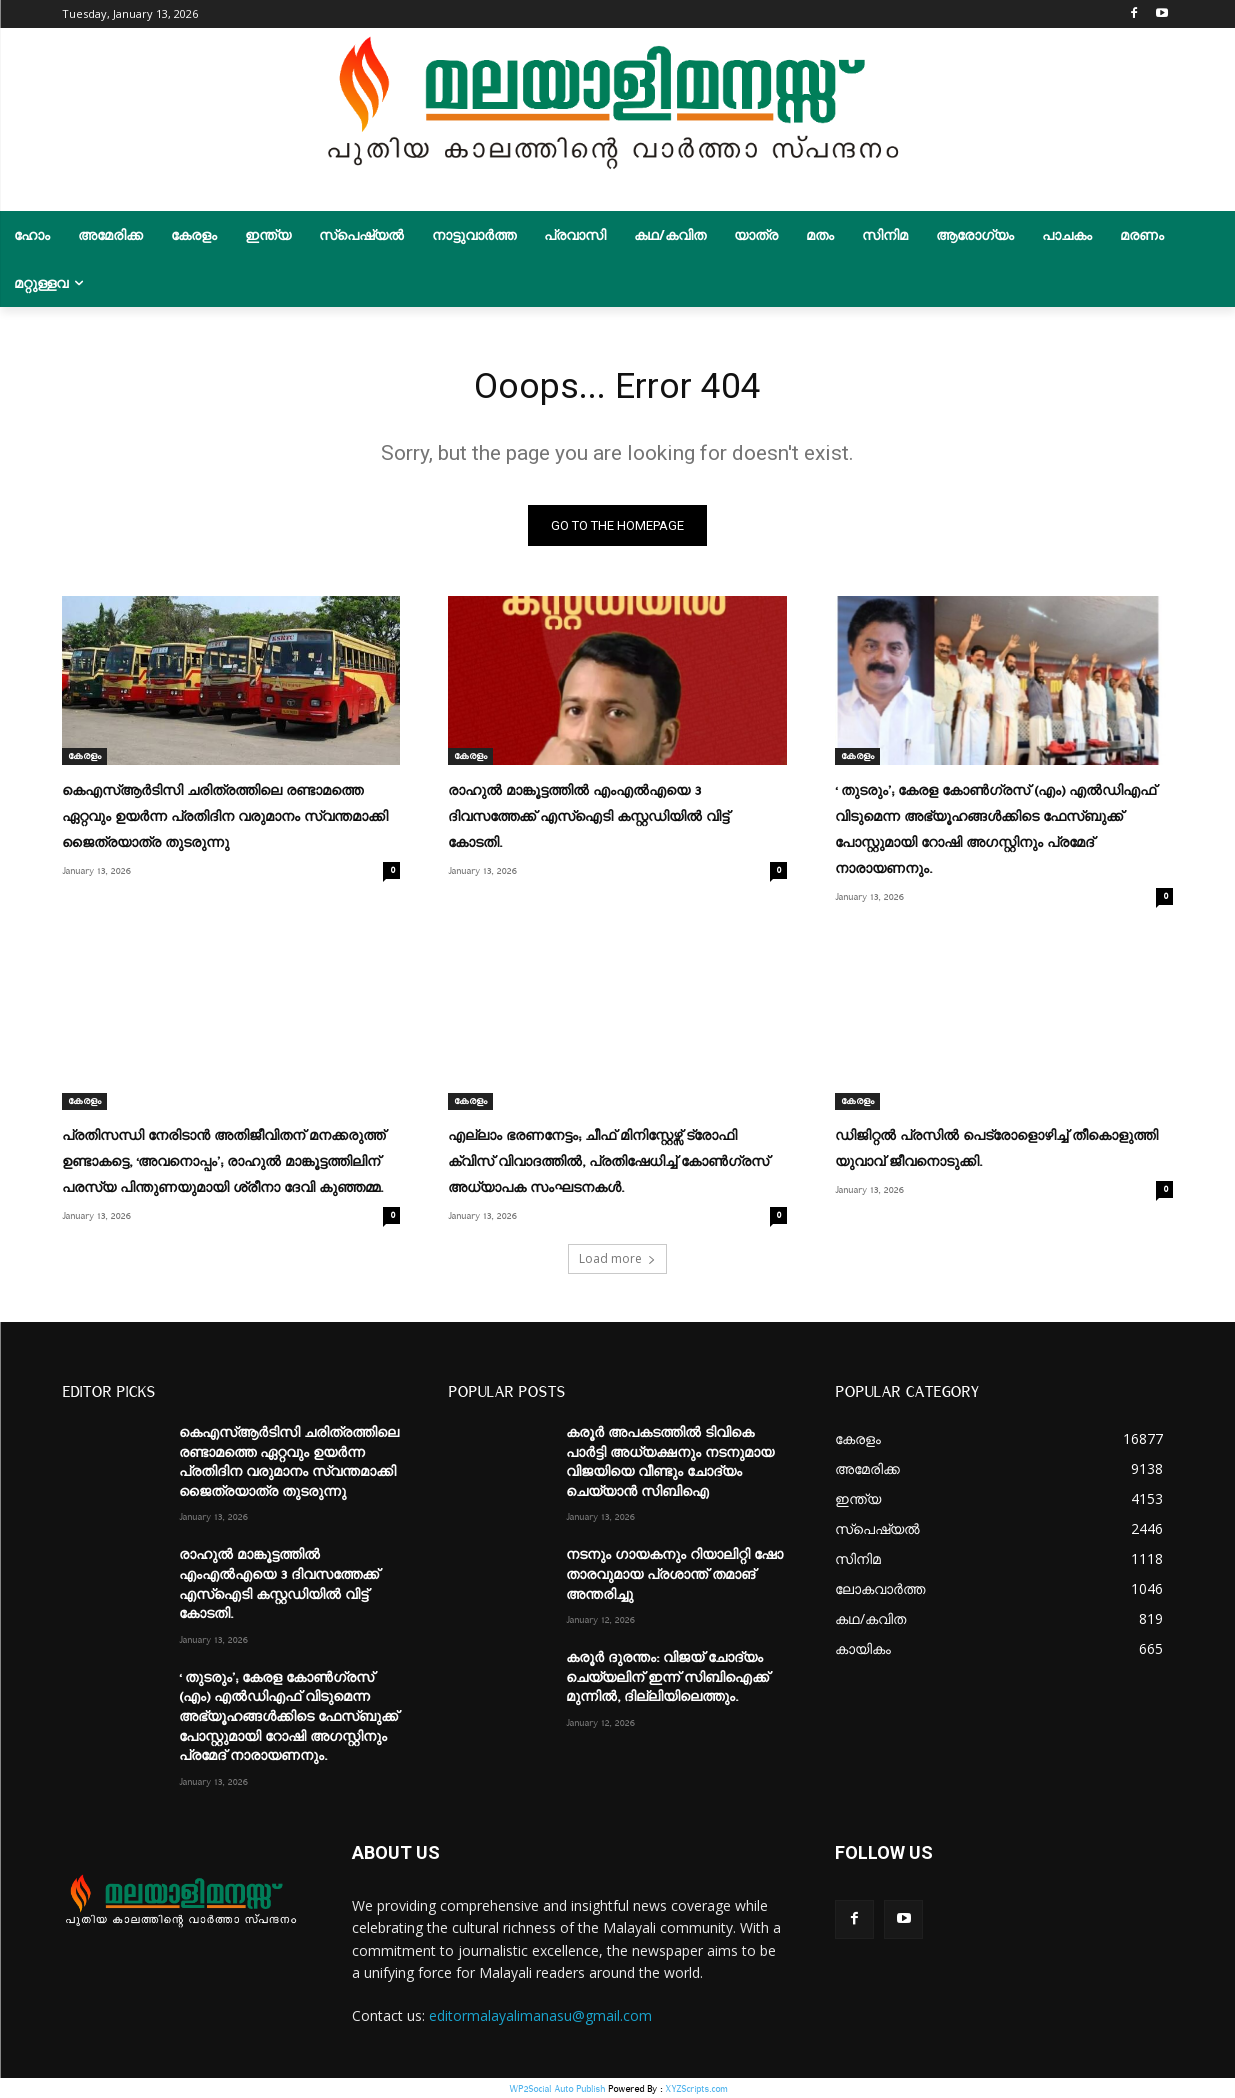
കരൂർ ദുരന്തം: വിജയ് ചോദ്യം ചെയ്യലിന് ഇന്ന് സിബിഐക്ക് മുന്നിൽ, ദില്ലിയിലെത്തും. (667, 1677)
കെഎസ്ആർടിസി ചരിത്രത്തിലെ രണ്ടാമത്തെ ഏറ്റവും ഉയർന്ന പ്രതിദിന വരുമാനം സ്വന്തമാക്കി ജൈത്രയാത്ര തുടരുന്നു (225, 822)
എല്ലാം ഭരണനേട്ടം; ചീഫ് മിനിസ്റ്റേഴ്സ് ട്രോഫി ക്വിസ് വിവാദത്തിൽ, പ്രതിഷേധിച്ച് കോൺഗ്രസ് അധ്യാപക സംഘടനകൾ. (608, 1164)
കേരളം (84, 762)
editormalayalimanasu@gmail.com (540, 2015)
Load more (617, 1258)
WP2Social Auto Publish (557, 2087)
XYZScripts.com (696, 2087)
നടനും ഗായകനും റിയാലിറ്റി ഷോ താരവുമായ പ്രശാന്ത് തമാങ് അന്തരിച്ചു (674, 1574)
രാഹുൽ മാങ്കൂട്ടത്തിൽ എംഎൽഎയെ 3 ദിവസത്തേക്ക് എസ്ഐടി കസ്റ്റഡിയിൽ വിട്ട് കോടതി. (588, 822)
